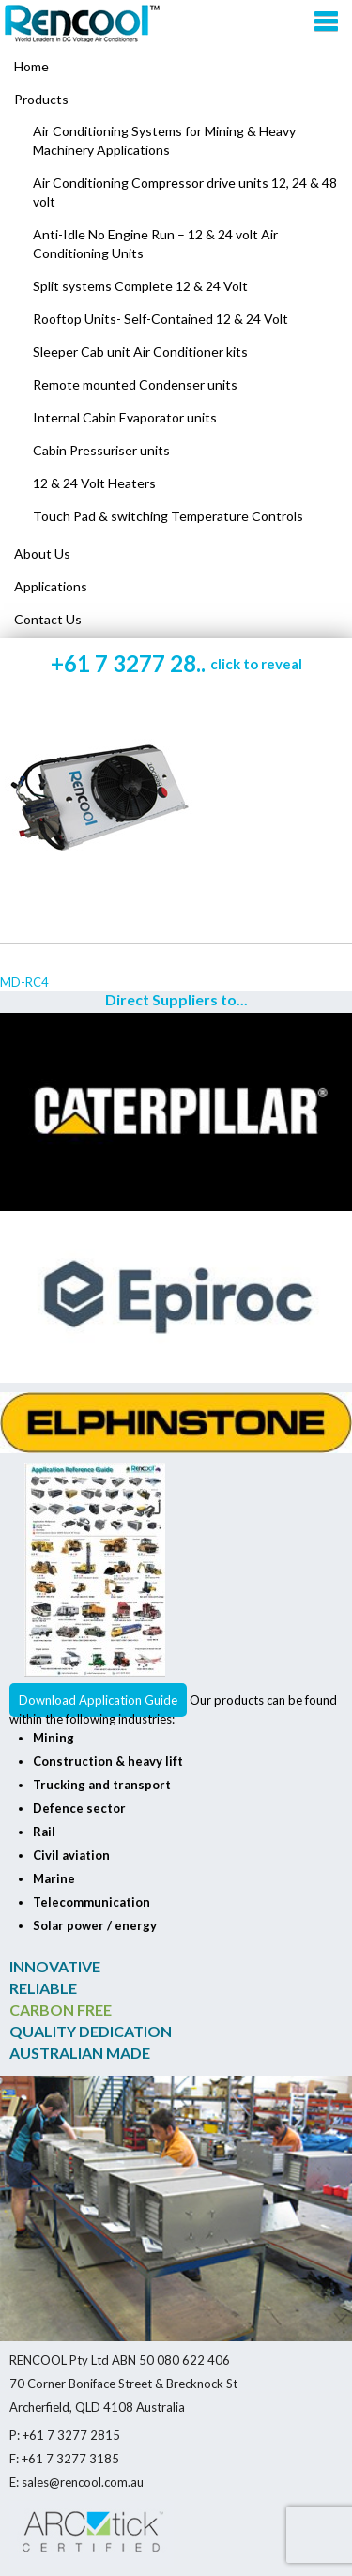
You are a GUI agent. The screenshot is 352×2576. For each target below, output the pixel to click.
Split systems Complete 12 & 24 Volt (140, 286)
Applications (50, 586)
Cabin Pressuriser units (101, 450)
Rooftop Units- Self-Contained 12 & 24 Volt (160, 319)
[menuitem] (176, 99)
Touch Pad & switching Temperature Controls (168, 516)
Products (41, 99)
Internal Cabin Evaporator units (125, 417)
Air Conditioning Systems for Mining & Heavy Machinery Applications (164, 140)
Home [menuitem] (31, 66)
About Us (42, 553)
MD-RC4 (24, 981)
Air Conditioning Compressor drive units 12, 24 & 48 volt (185, 192)
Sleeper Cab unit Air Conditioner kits (140, 352)
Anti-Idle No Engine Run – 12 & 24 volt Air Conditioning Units (155, 243)
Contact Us (48, 619)
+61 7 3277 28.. (176, 663)
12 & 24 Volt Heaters (94, 483)
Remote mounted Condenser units (135, 384)
